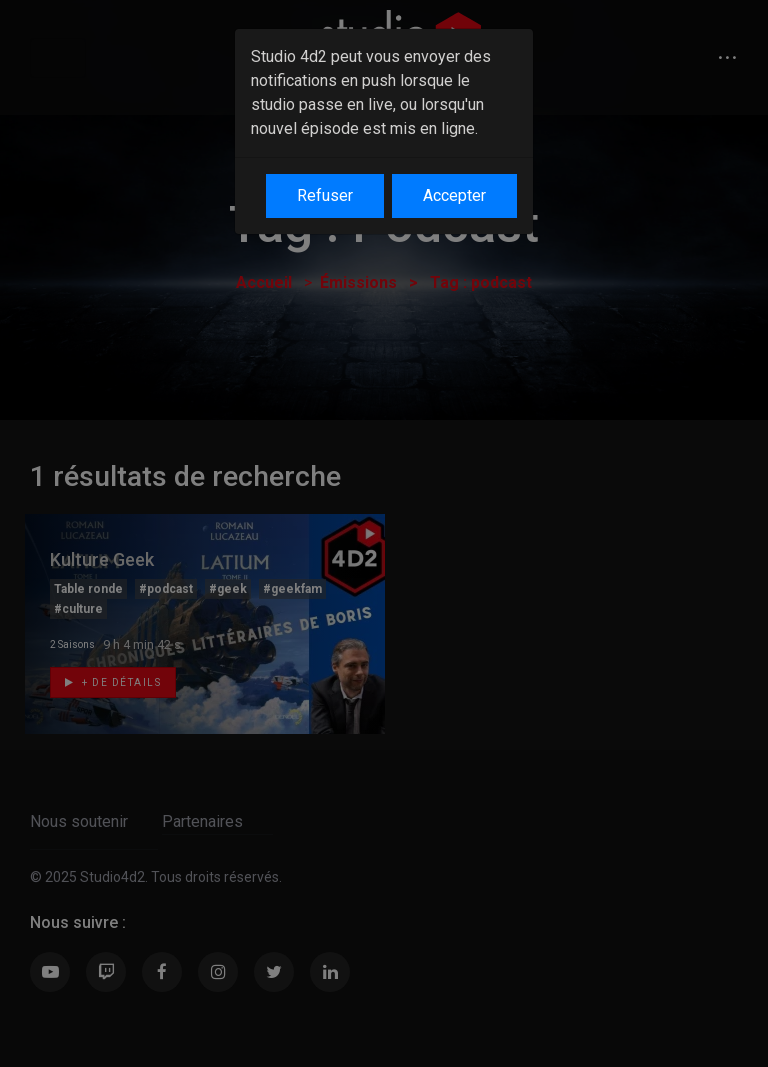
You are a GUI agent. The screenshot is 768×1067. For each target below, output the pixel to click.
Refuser (325, 195)
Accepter (454, 195)
